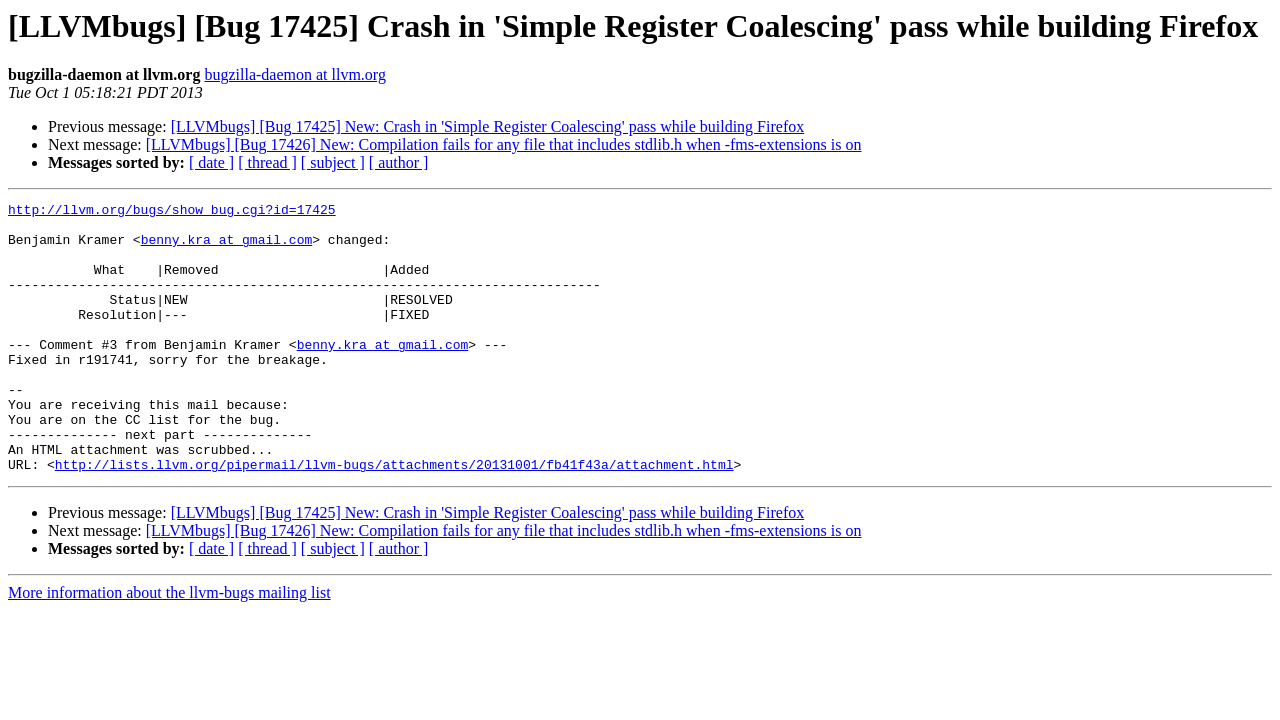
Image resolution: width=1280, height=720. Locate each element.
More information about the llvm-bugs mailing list (169, 646)
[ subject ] (333, 162)
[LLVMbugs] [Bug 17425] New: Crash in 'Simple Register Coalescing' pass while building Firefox (488, 126)
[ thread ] (267, 162)
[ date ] (211, 162)
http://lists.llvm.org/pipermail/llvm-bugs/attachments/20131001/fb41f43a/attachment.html (394, 518)
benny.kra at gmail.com (227, 248)
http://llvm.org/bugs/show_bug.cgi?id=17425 (172, 212)
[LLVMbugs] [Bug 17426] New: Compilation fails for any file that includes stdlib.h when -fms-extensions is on (504, 144)
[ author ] (399, 162)
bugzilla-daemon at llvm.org (294, 74)
